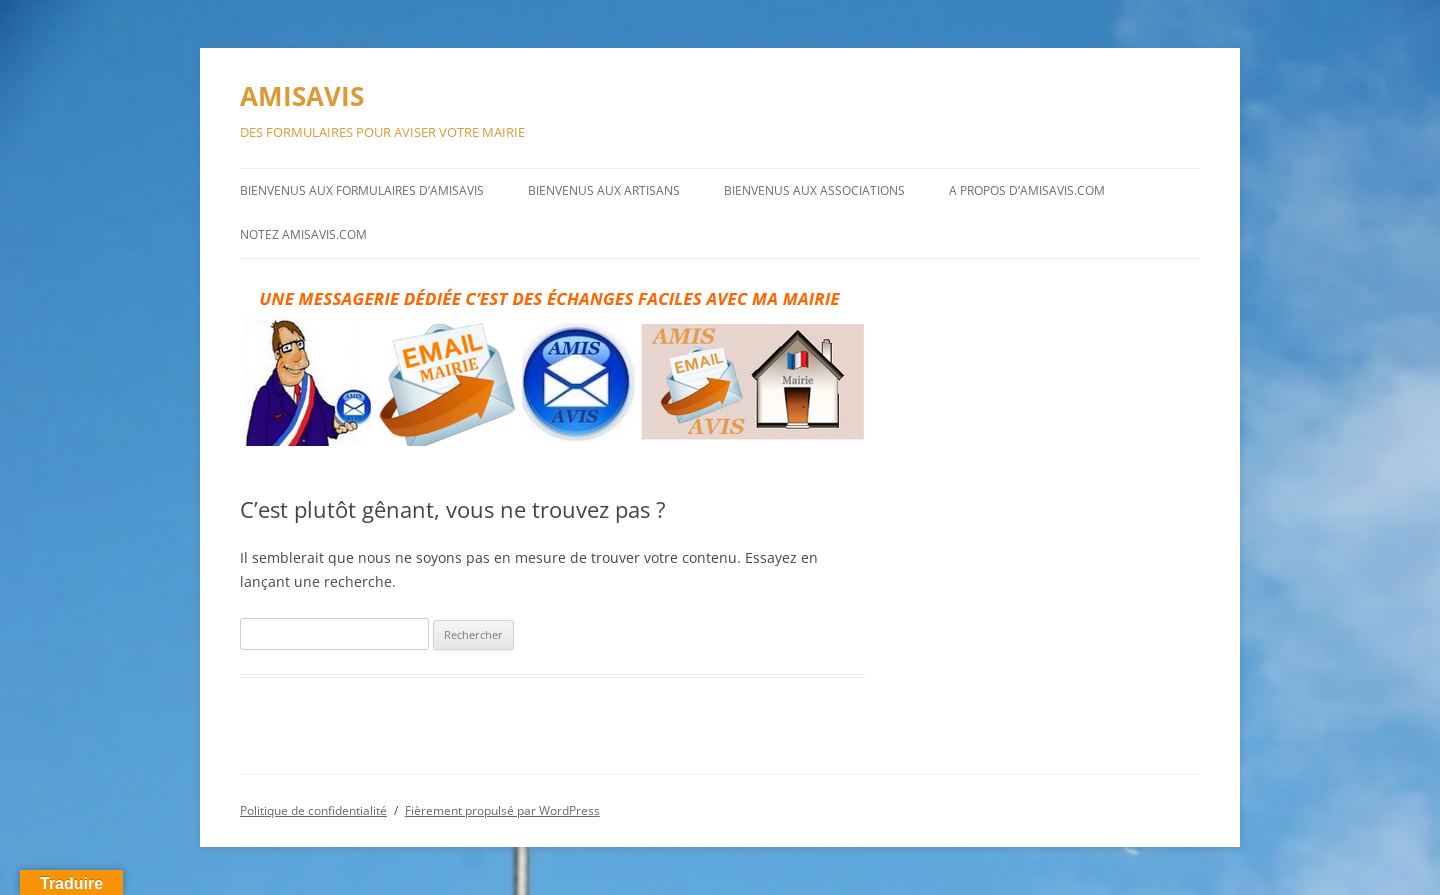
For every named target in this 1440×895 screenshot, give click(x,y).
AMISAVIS (302, 96)
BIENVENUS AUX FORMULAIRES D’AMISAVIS (362, 190)
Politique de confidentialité (313, 810)
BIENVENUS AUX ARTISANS (604, 190)
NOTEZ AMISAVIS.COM (303, 234)
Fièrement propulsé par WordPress (502, 810)
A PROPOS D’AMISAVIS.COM (1027, 190)
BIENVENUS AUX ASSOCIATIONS (814, 190)
